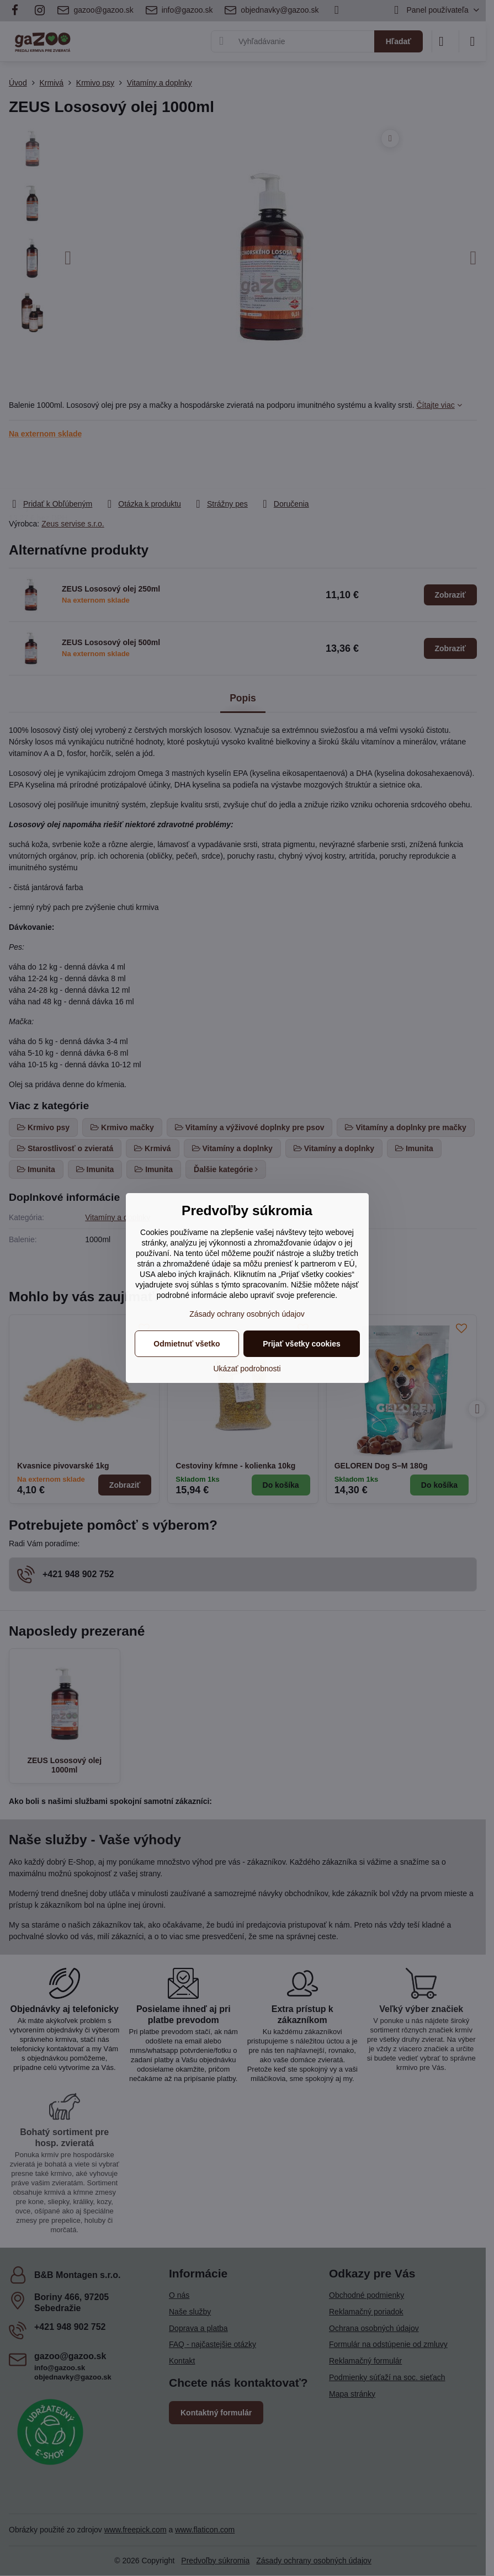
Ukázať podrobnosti (247, 1368)
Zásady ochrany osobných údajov (247, 1314)
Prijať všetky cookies (302, 1343)
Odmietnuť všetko (186, 1343)
